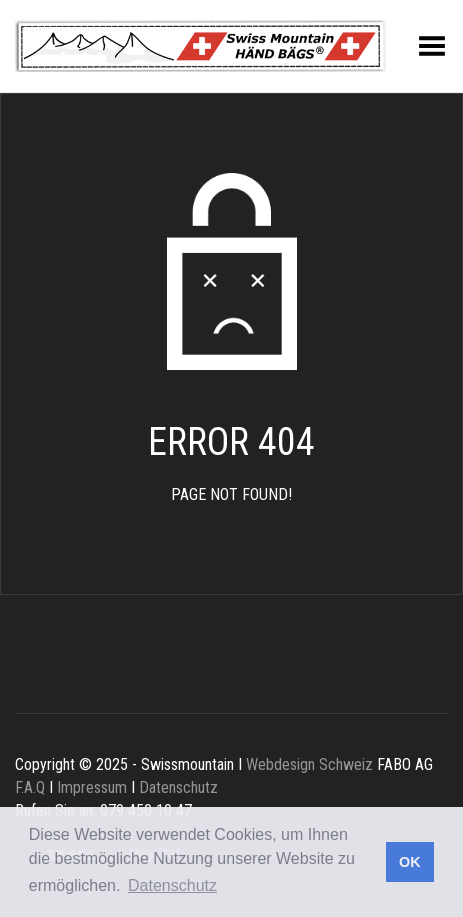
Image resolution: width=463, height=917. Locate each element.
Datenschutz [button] (172, 885)
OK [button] (410, 862)
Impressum (92, 787)
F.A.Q (30, 787)
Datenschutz (178, 787)
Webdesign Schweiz (309, 764)
